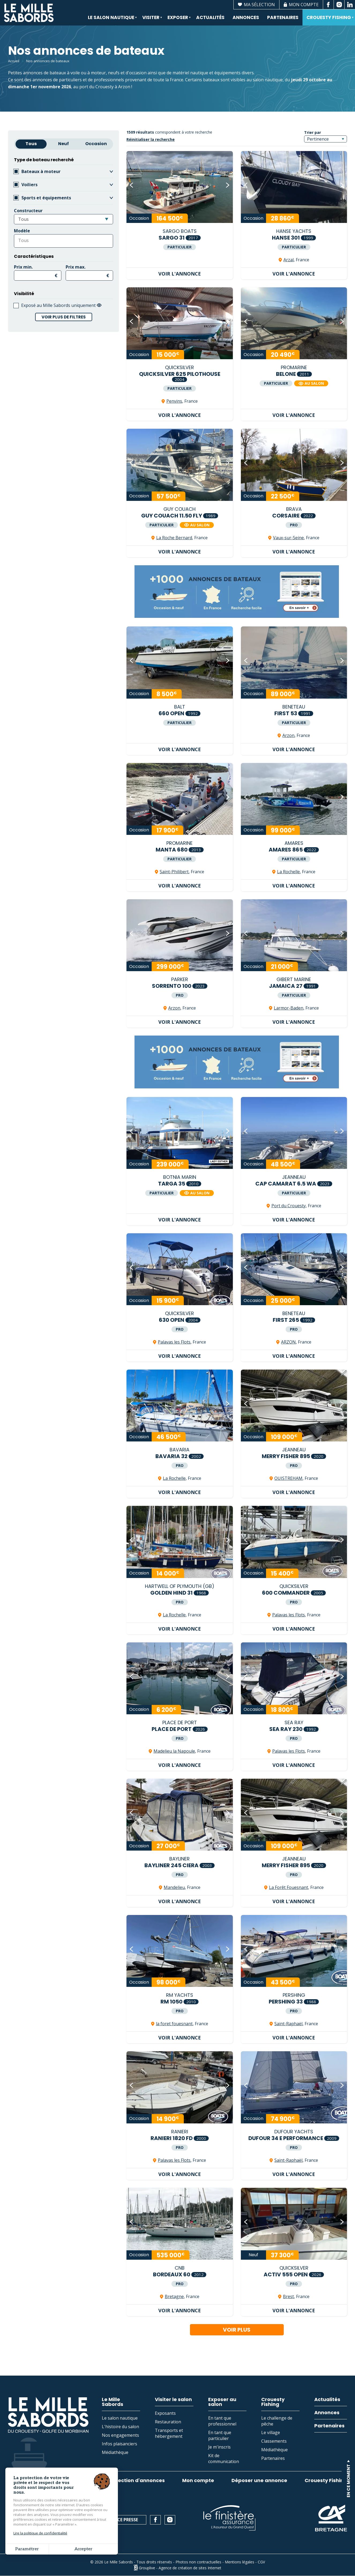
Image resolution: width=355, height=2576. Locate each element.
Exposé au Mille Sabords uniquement (61, 305)
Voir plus (237, 2329)
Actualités (210, 17)
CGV (261, 2561)
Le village (270, 2432)
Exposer (177, 19)
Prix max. (75, 267)
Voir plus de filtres (64, 317)
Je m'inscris (219, 2447)
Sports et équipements (46, 198)
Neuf (63, 144)
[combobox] (63, 219)
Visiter (150, 19)
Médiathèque (115, 2452)
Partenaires (282, 17)
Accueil (13, 60)
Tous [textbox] (23, 219)
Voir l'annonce (179, 273)
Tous (31, 144)
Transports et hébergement (169, 2433)
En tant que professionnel (222, 2421)
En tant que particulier (219, 2435)
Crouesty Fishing (328, 19)
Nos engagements (120, 2435)
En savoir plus (333, 2491)
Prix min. (23, 267)
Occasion (96, 144)
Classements (274, 2441)
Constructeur (28, 210)
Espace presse (122, 2520)
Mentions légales (239, 2561)
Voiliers (29, 184)
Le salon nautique (110, 19)
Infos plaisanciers (119, 2444)
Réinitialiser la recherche (150, 139)
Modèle (22, 231)
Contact (76, 2520)
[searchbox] (40, 240)
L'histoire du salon (120, 2427)
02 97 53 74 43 (30, 2520)
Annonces (246, 17)
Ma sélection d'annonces (133, 2480)
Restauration (168, 2422)
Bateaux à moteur (41, 171)
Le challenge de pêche (276, 2421)
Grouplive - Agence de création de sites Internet (180, 2567)
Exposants (165, 2413)
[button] (132, 185)
